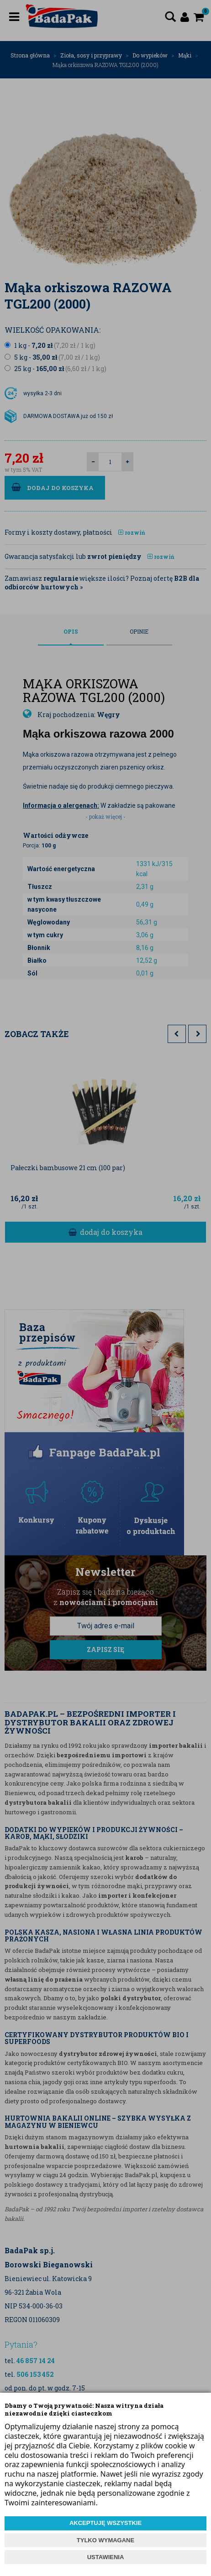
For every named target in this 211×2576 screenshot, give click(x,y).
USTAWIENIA (105, 2557)
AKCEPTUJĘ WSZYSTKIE (105, 2522)
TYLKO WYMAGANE (105, 2540)
